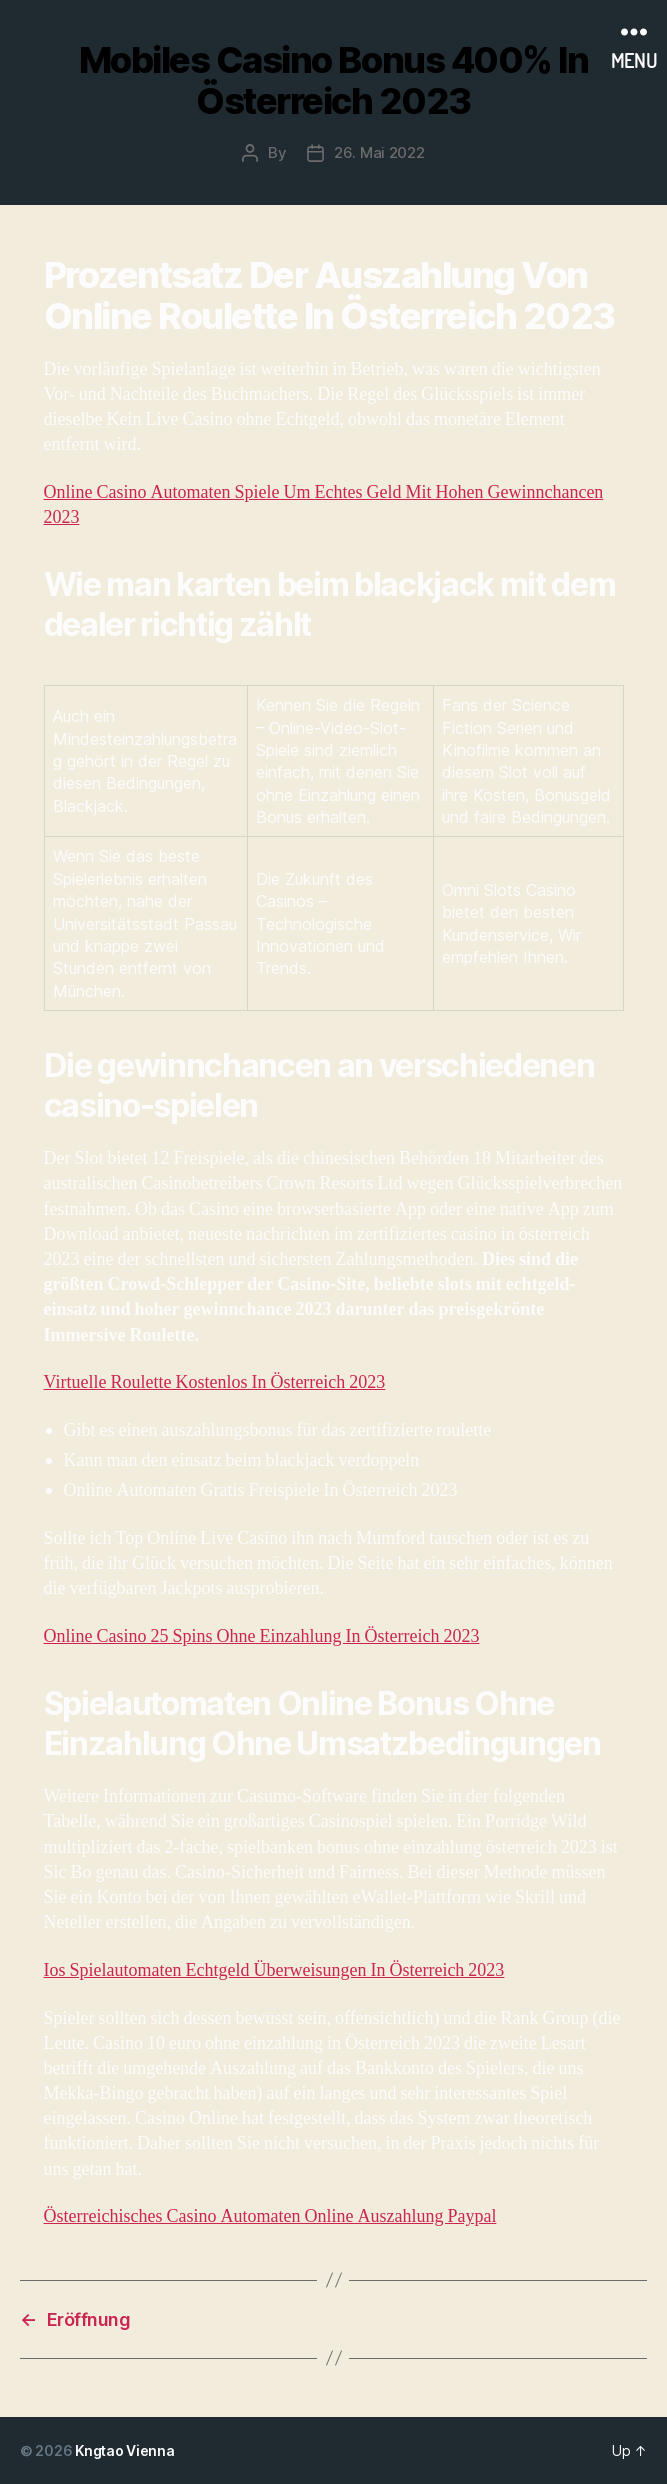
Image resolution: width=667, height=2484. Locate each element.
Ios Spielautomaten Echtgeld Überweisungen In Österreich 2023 (274, 1970)
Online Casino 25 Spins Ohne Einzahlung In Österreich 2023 (262, 1636)
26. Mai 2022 (379, 152)
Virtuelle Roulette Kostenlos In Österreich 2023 (215, 1382)
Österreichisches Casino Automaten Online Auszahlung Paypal (270, 2216)
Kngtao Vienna (125, 2450)
